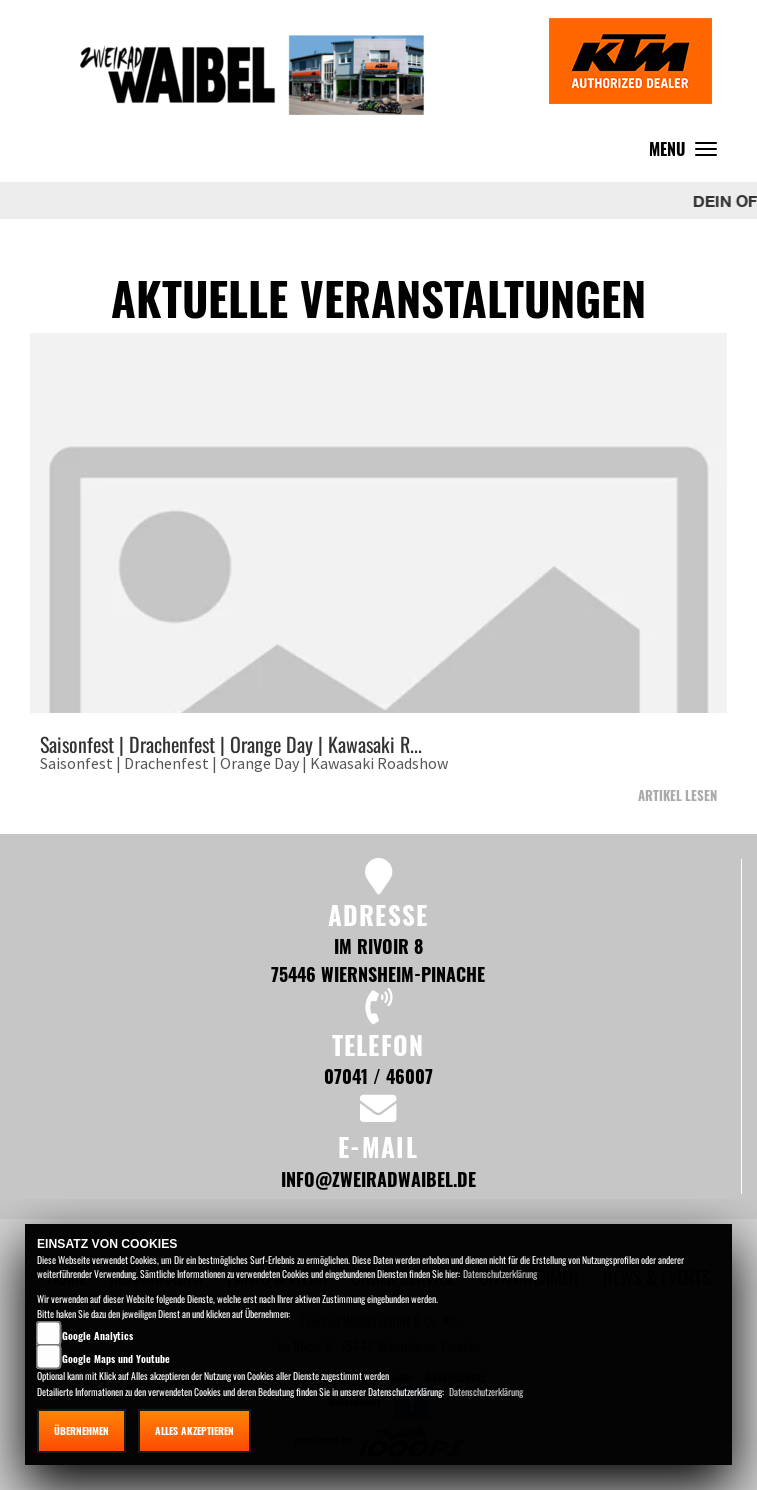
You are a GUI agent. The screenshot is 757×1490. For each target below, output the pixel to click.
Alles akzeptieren (194, 1430)
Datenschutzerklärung (500, 1273)
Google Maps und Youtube (116, 1358)
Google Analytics (97, 1335)
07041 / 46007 (378, 1075)
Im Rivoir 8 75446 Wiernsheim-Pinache (378, 959)
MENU (688, 153)
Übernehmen (81, 1430)
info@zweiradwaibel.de (378, 1178)
